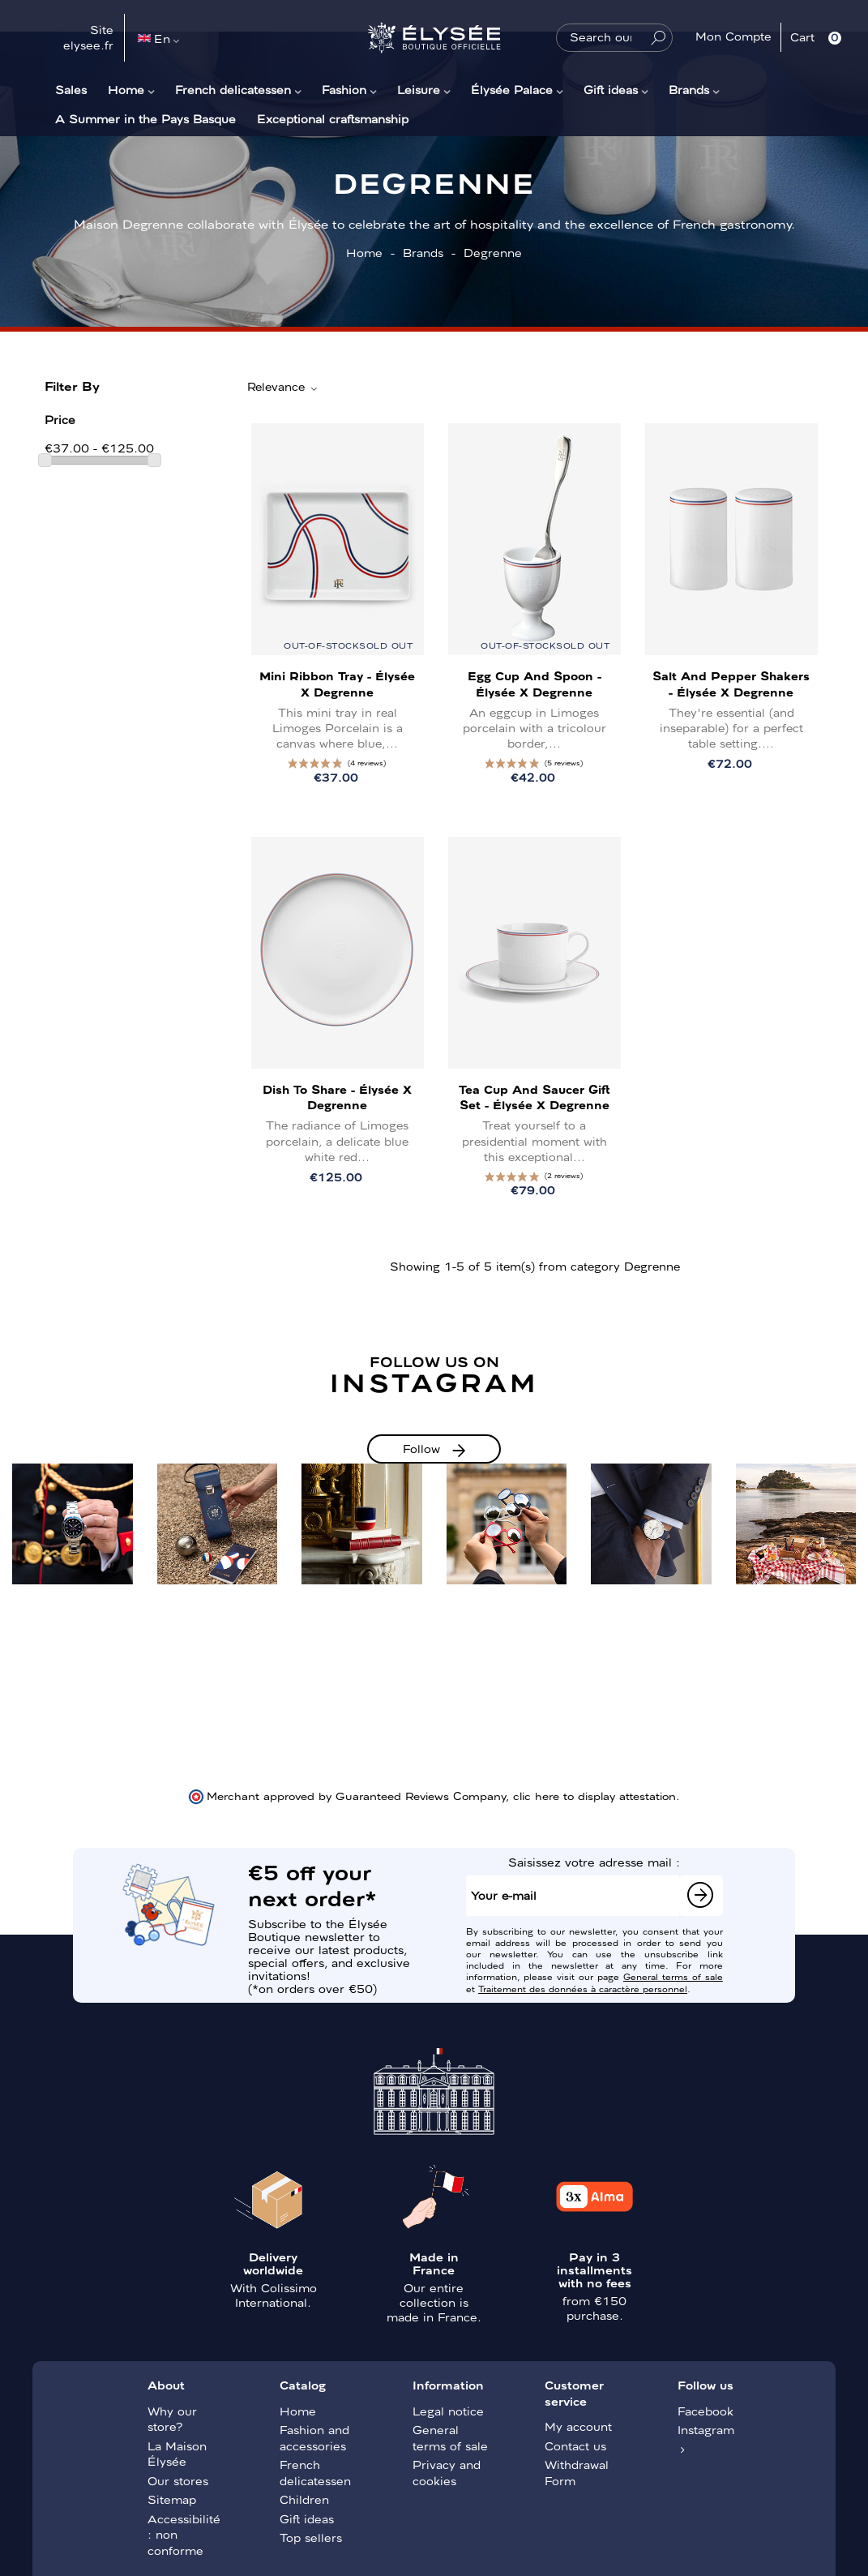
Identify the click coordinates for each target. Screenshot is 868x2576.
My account (578, 2426)
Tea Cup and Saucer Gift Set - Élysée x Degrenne (534, 1097)
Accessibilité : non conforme (184, 2534)
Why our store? (172, 2418)
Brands (689, 89)
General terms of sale (673, 1976)
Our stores (178, 2480)
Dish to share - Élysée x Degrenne (337, 1097)
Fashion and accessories (314, 2437)
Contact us (575, 2445)
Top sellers (311, 2537)
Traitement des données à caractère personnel (582, 1988)
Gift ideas (611, 89)
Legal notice (448, 2410)
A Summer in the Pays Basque (145, 118)
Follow (421, 1448)
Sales (71, 89)
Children (304, 2499)
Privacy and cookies (447, 2472)
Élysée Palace (512, 89)
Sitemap (172, 2499)
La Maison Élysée (177, 2453)
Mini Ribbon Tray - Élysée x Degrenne (337, 683)
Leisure (418, 89)
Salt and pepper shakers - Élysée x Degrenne (731, 683)
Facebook (705, 2410)
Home (126, 89)
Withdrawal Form (577, 2472)
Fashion (344, 89)
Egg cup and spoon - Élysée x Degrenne (534, 683)
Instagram (706, 2429)
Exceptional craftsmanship (332, 118)
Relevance (283, 387)
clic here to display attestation (594, 1795)
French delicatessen (233, 89)
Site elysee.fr (88, 37)
